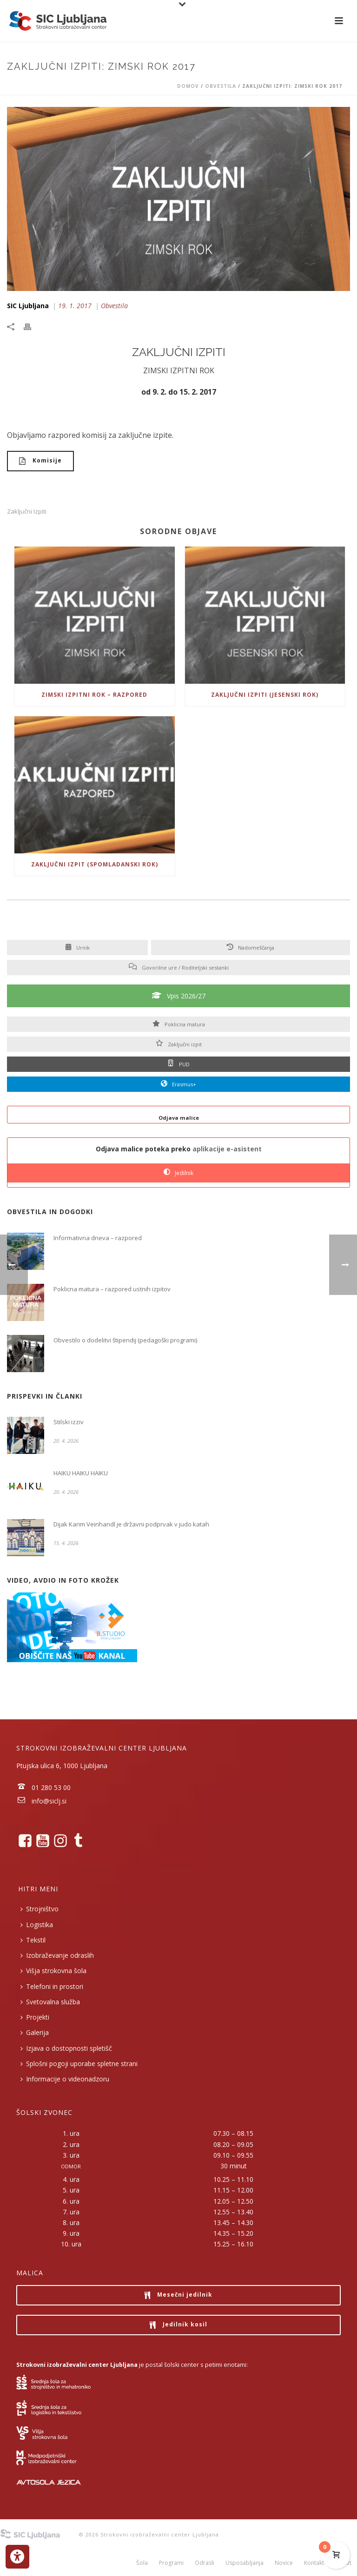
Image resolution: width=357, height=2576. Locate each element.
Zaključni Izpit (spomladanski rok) (94, 864)
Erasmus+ (178, 1084)
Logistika (36, 1924)
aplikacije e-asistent (227, 1148)
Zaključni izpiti (26, 512)
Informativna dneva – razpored (97, 1238)
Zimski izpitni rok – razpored (94, 695)
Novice (284, 2563)
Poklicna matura (178, 1024)
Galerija (34, 2032)
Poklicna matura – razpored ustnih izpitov (112, 1289)
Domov (188, 86)
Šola (142, 2563)
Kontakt (314, 2563)
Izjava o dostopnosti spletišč (66, 2048)
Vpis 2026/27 (178, 995)
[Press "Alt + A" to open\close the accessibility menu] (17, 2557)
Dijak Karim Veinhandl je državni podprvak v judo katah (131, 1524)
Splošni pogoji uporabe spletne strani (79, 2063)
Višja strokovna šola (53, 1970)
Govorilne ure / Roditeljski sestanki (179, 967)
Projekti (34, 2017)
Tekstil (33, 1939)
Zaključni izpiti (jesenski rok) (264, 695)
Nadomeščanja (250, 947)
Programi (171, 2563)
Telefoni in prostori (51, 1986)
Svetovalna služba (50, 2001)
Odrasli (204, 2563)
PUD (179, 1064)
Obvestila (220, 86)
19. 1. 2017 (75, 305)
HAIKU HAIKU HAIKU (80, 1473)
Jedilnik (178, 1173)
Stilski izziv (68, 1422)
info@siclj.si (49, 1801)
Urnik (77, 947)
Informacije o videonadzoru (64, 2078)
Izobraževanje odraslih (57, 1955)
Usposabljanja (244, 2563)
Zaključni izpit (179, 1044)
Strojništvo (39, 1908)
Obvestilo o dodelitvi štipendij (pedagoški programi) (125, 1340)
